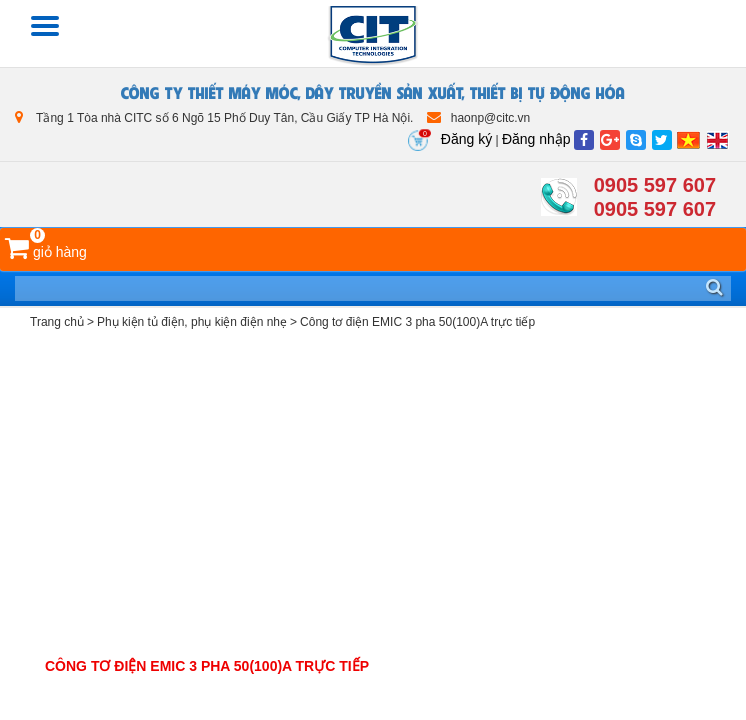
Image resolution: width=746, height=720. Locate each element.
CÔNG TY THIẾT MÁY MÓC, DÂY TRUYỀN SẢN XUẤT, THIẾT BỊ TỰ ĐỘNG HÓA (373, 91)
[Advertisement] (373, 496)
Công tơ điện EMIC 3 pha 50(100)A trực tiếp (417, 322)
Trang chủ (57, 322)
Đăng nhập (536, 139)
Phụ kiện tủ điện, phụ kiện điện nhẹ (192, 322)
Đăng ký (466, 139)
